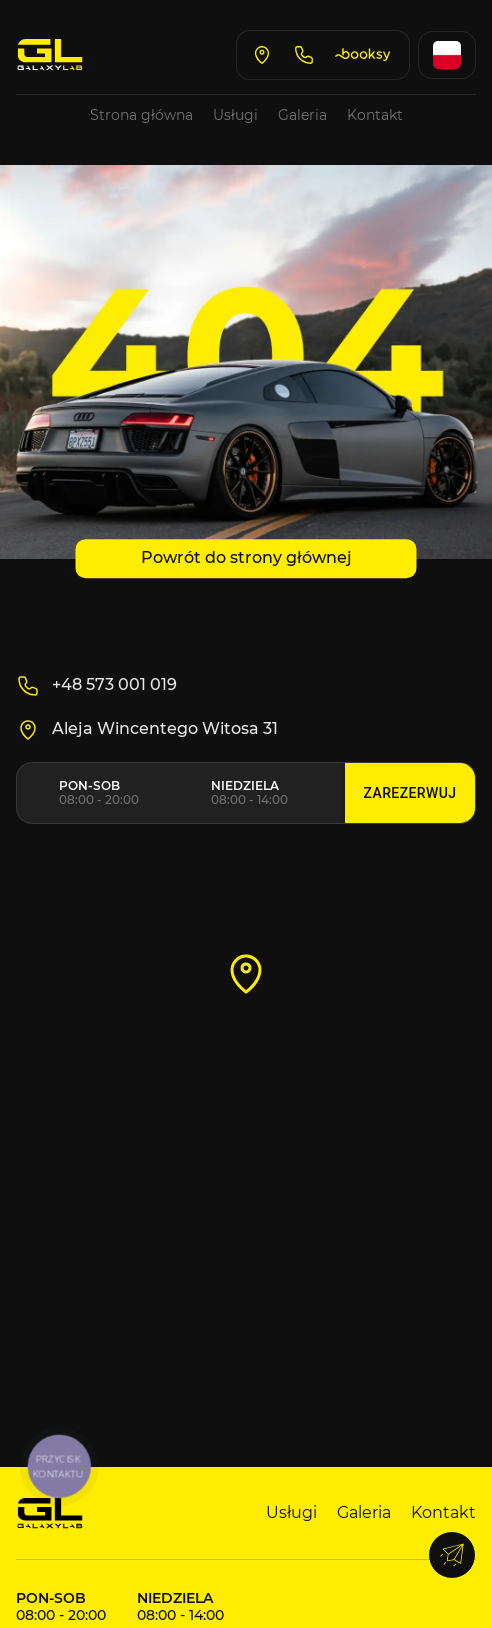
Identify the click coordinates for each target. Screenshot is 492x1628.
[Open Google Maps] (262, 55)
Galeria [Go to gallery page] (302, 115)
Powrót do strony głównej (246, 557)
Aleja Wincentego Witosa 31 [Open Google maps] (147, 730)
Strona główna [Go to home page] (141, 115)
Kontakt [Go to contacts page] (375, 115)
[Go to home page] (50, 55)
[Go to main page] (50, 1513)
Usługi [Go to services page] (235, 115)
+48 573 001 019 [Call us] (96, 686)
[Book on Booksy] (365, 55)
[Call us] (304, 55)
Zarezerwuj (410, 793)
